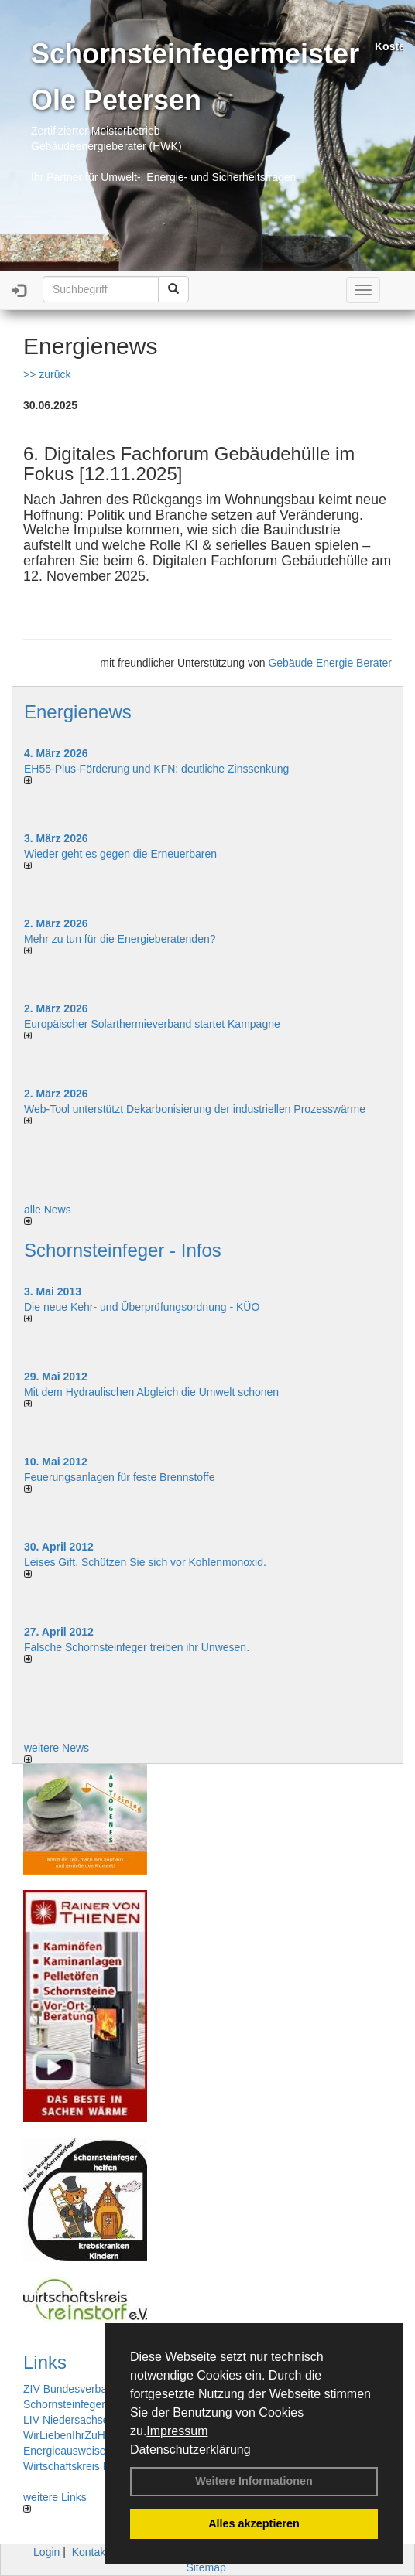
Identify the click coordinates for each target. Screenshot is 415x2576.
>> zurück (46, 374)
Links (45, 2362)
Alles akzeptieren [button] (254, 2523)
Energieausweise (64, 2451)
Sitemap (205, 2567)
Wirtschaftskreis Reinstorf (84, 2466)
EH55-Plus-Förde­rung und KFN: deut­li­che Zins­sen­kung (156, 769)
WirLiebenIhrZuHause (76, 2435)
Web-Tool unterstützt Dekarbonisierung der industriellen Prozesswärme (194, 1109)
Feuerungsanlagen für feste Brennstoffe (119, 1477)
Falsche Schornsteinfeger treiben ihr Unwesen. (136, 1647)
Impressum (177, 2431)
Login (46, 2552)
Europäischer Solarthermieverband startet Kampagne (152, 1024)
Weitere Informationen (254, 2481)
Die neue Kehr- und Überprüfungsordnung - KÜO (141, 1307)
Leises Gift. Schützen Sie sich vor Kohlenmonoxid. (145, 1562)
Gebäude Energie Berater (330, 663)
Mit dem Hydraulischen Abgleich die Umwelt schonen (151, 1392)
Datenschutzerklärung (190, 2449)
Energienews (78, 711)
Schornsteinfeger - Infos (122, 1250)
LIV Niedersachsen (69, 2420)
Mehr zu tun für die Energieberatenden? (120, 939)
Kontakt (90, 2552)
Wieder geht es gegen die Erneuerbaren (120, 854)
